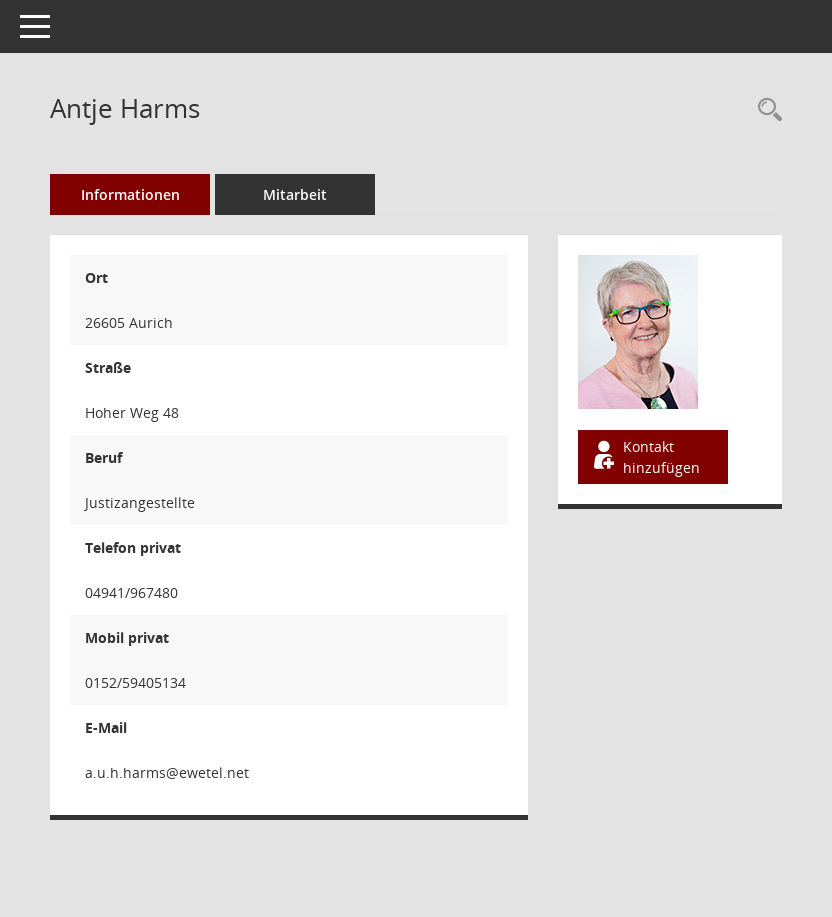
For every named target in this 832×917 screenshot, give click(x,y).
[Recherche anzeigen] (765, 110)
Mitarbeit (295, 194)
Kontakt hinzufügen (645, 457)
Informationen (130, 194)
